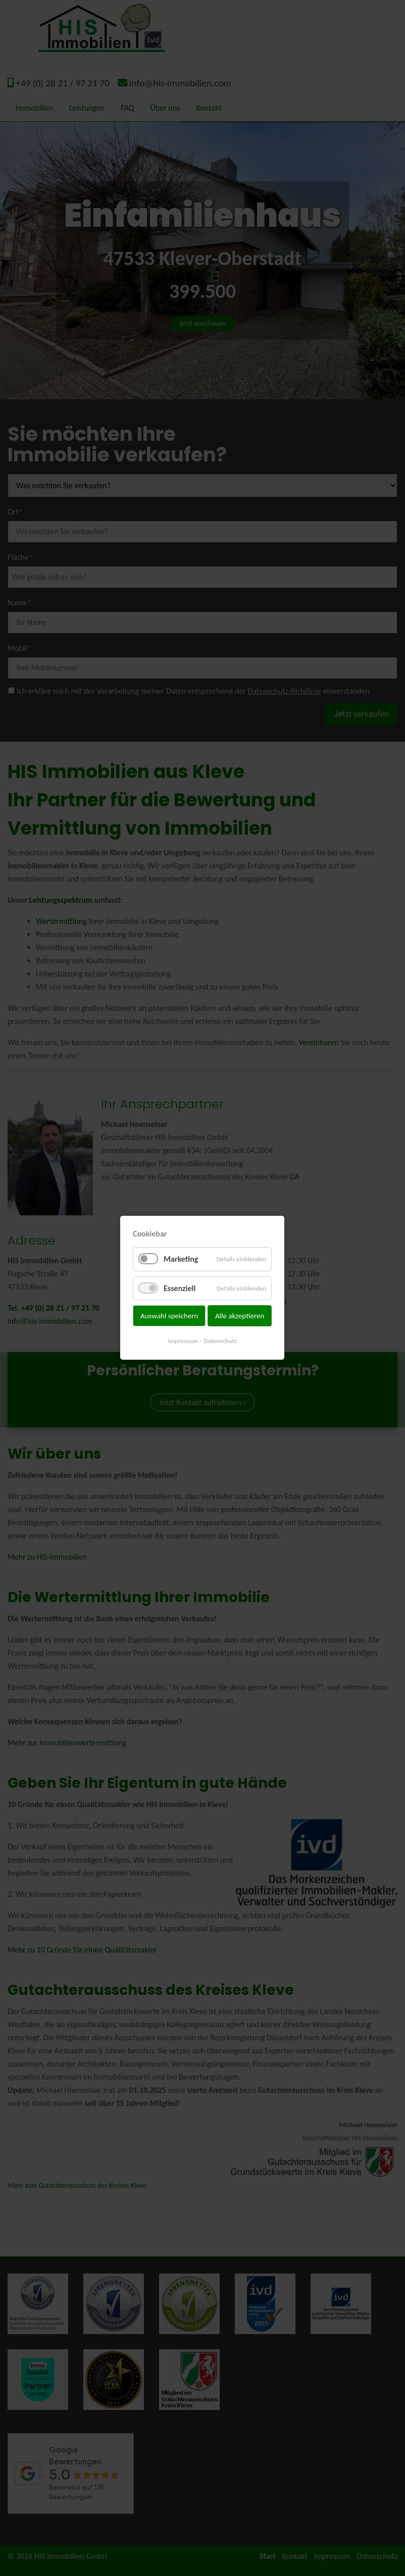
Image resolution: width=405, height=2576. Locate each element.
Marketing (181, 1259)
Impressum (183, 1341)
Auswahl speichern (169, 1315)
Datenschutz (220, 1341)
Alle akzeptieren (240, 1315)
